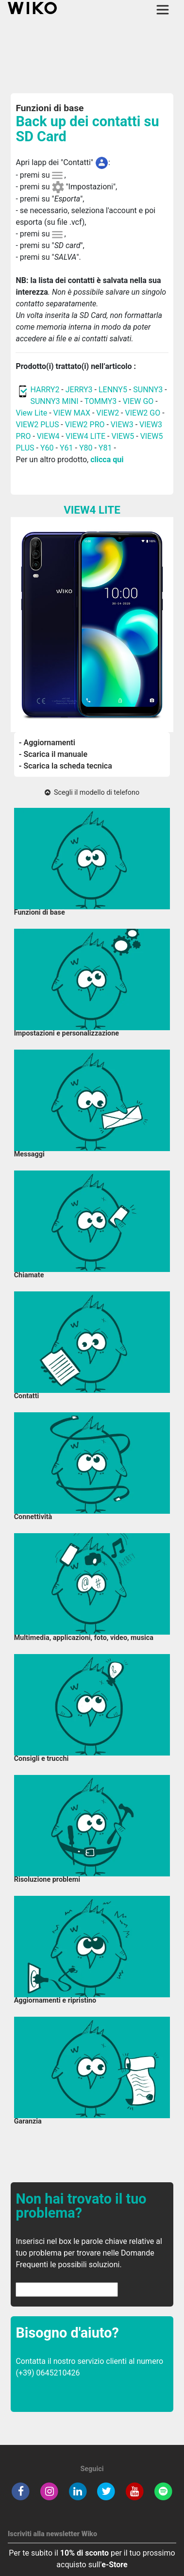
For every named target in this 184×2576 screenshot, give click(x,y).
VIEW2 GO (143, 413)
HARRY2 (44, 389)
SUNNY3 (148, 389)
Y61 (66, 447)
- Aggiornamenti (47, 742)
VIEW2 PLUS (37, 424)
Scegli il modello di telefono (92, 792)
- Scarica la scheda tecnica (65, 765)
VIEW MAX (71, 413)
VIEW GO (138, 401)
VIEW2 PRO (85, 424)
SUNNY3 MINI (54, 401)
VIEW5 (123, 436)
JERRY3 (80, 389)
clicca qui (106, 459)
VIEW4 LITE (85, 436)
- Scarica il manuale (53, 754)
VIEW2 (107, 413)
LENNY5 (113, 389)
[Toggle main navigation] (162, 9)
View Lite (31, 413)
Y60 (47, 447)
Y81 (105, 447)
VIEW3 (122, 424)
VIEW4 (48, 436)
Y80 (86, 447)
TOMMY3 (100, 401)
